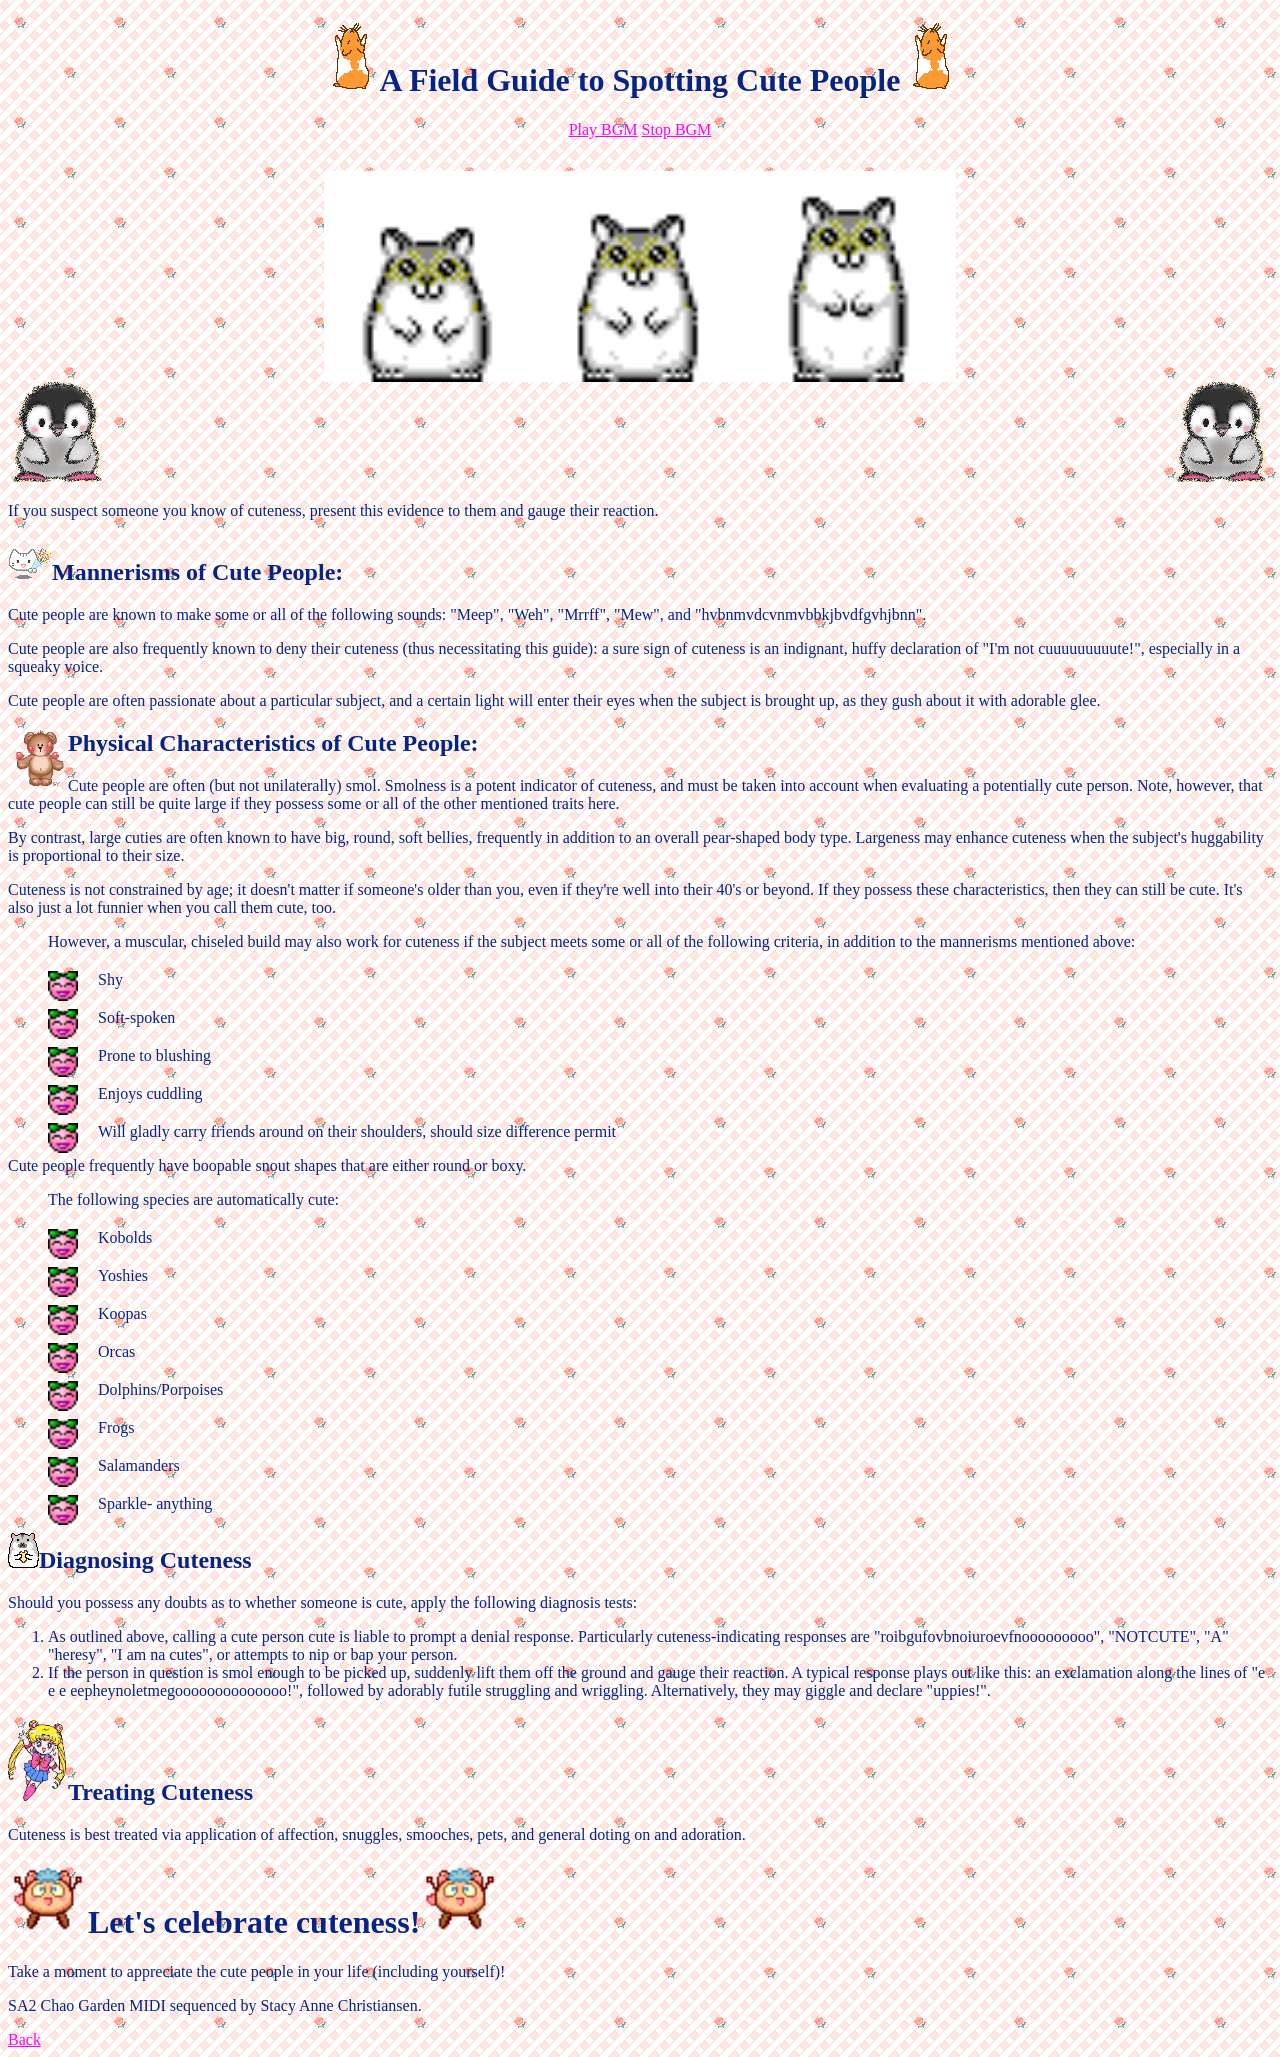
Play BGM (603, 129)
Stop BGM (677, 129)
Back (24, 2039)
